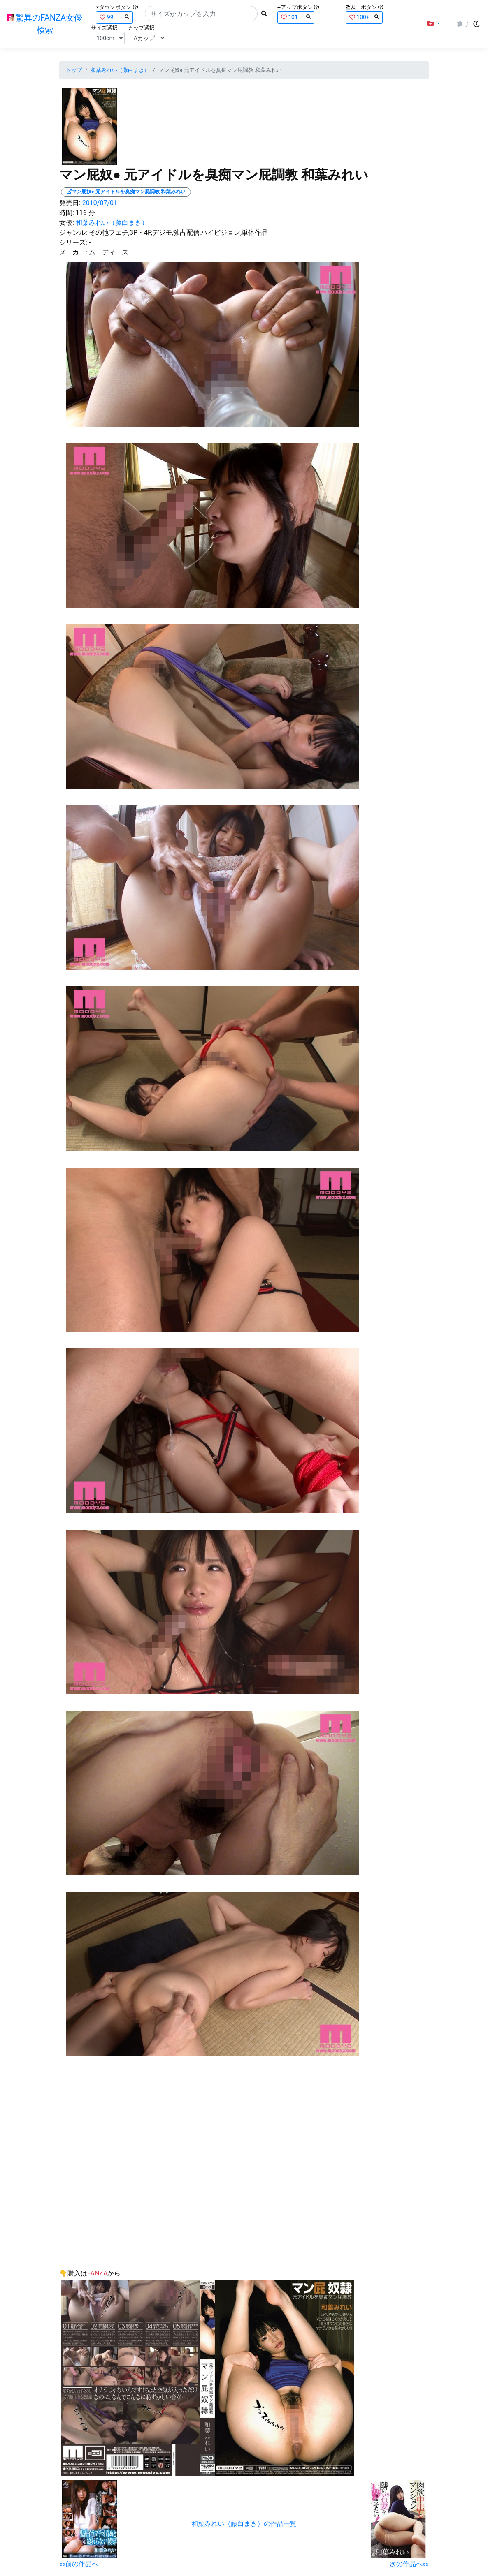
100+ (364, 17)
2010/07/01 (99, 203)
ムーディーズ (108, 252)
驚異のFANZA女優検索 (44, 24)
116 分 (85, 213)
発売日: (70, 203)
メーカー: (73, 252)
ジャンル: (73, 232)
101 (296, 17)
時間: (66, 213)
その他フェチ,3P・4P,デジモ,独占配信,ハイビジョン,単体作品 (178, 232)
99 (114, 17)
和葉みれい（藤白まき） (120, 70)
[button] (434, 24)
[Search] (201, 13)
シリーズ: (73, 242)
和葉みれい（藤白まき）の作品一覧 (244, 2523)
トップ (74, 70)
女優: (66, 223)
